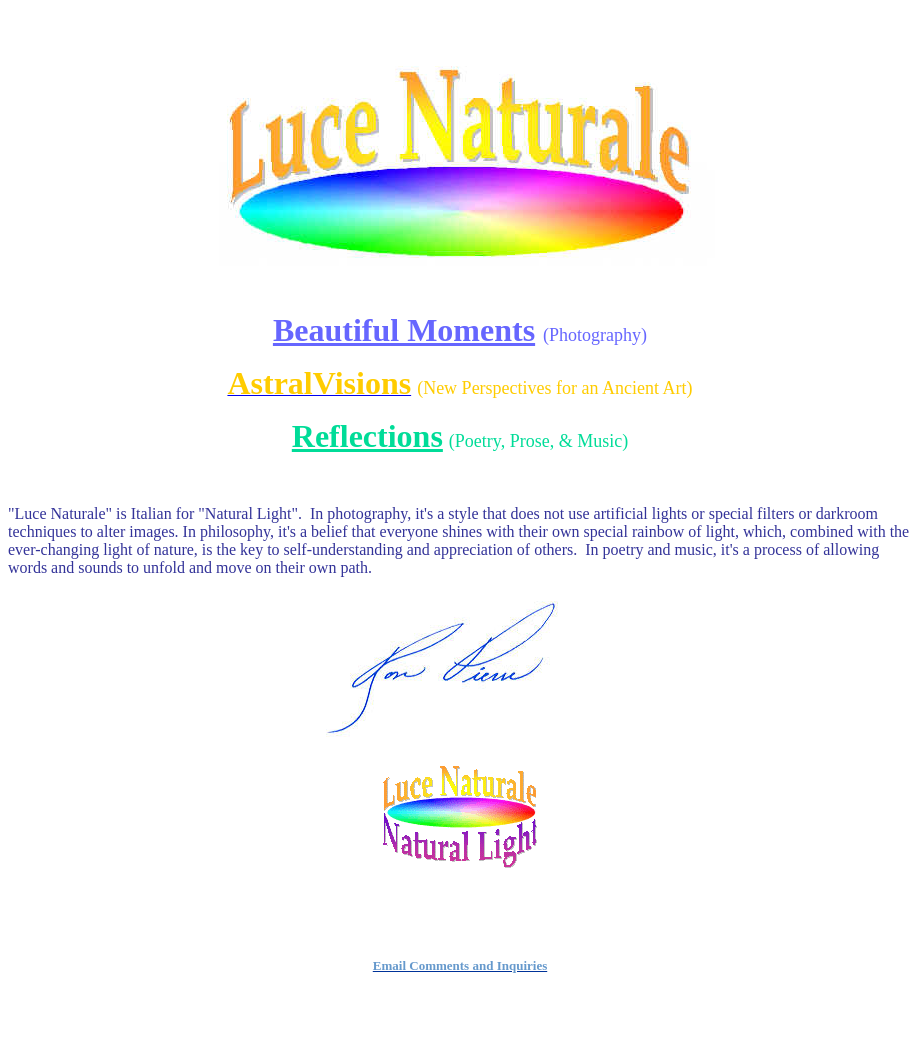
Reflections (367, 436)
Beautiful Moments (404, 330)
